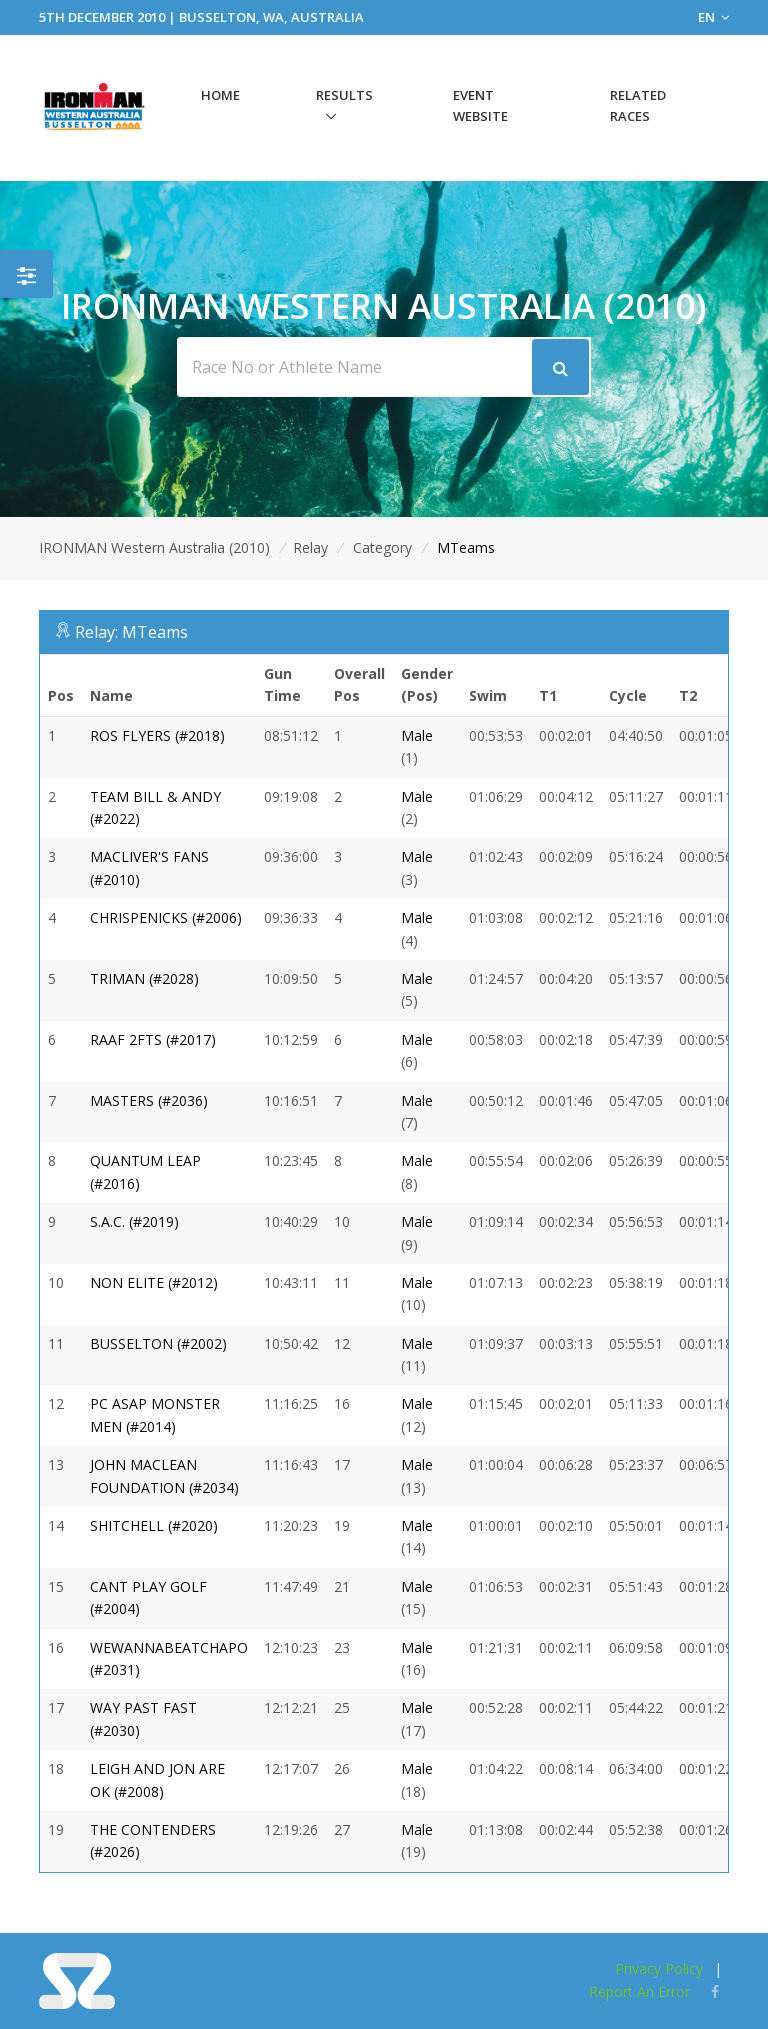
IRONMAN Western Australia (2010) (154, 547)
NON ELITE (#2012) (154, 1282)
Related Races (638, 105)
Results (344, 95)
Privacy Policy (659, 1968)
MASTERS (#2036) (149, 1100)
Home (220, 95)
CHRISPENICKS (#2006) (166, 917)
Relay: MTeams (131, 632)
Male (417, 735)
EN (713, 17)
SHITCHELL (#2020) (154, 1525)
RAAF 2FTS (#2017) (153, 1039)
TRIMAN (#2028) (144, 978)
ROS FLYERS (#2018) (157, 735)
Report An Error (639, 1991)
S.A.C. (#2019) (134, 1221)
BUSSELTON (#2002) (158, 1343)
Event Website (480, 105)
